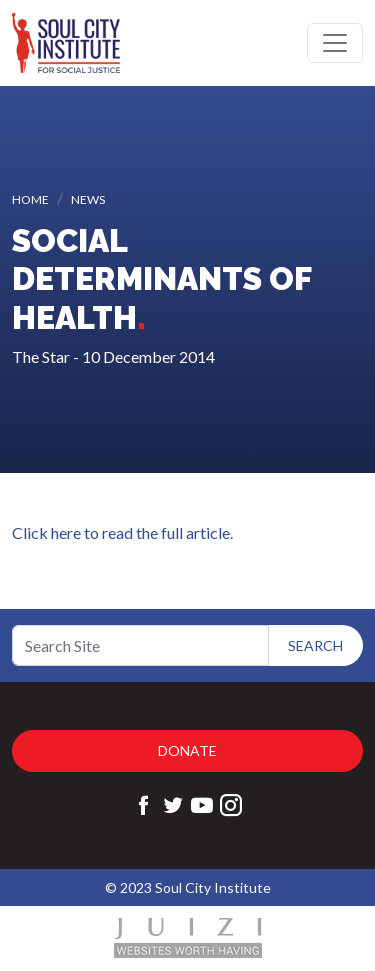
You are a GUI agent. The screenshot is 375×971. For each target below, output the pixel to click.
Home (30, 199)
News (88, 199)
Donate (187, 750)
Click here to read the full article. (122, 532)
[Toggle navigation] (335, 43)
